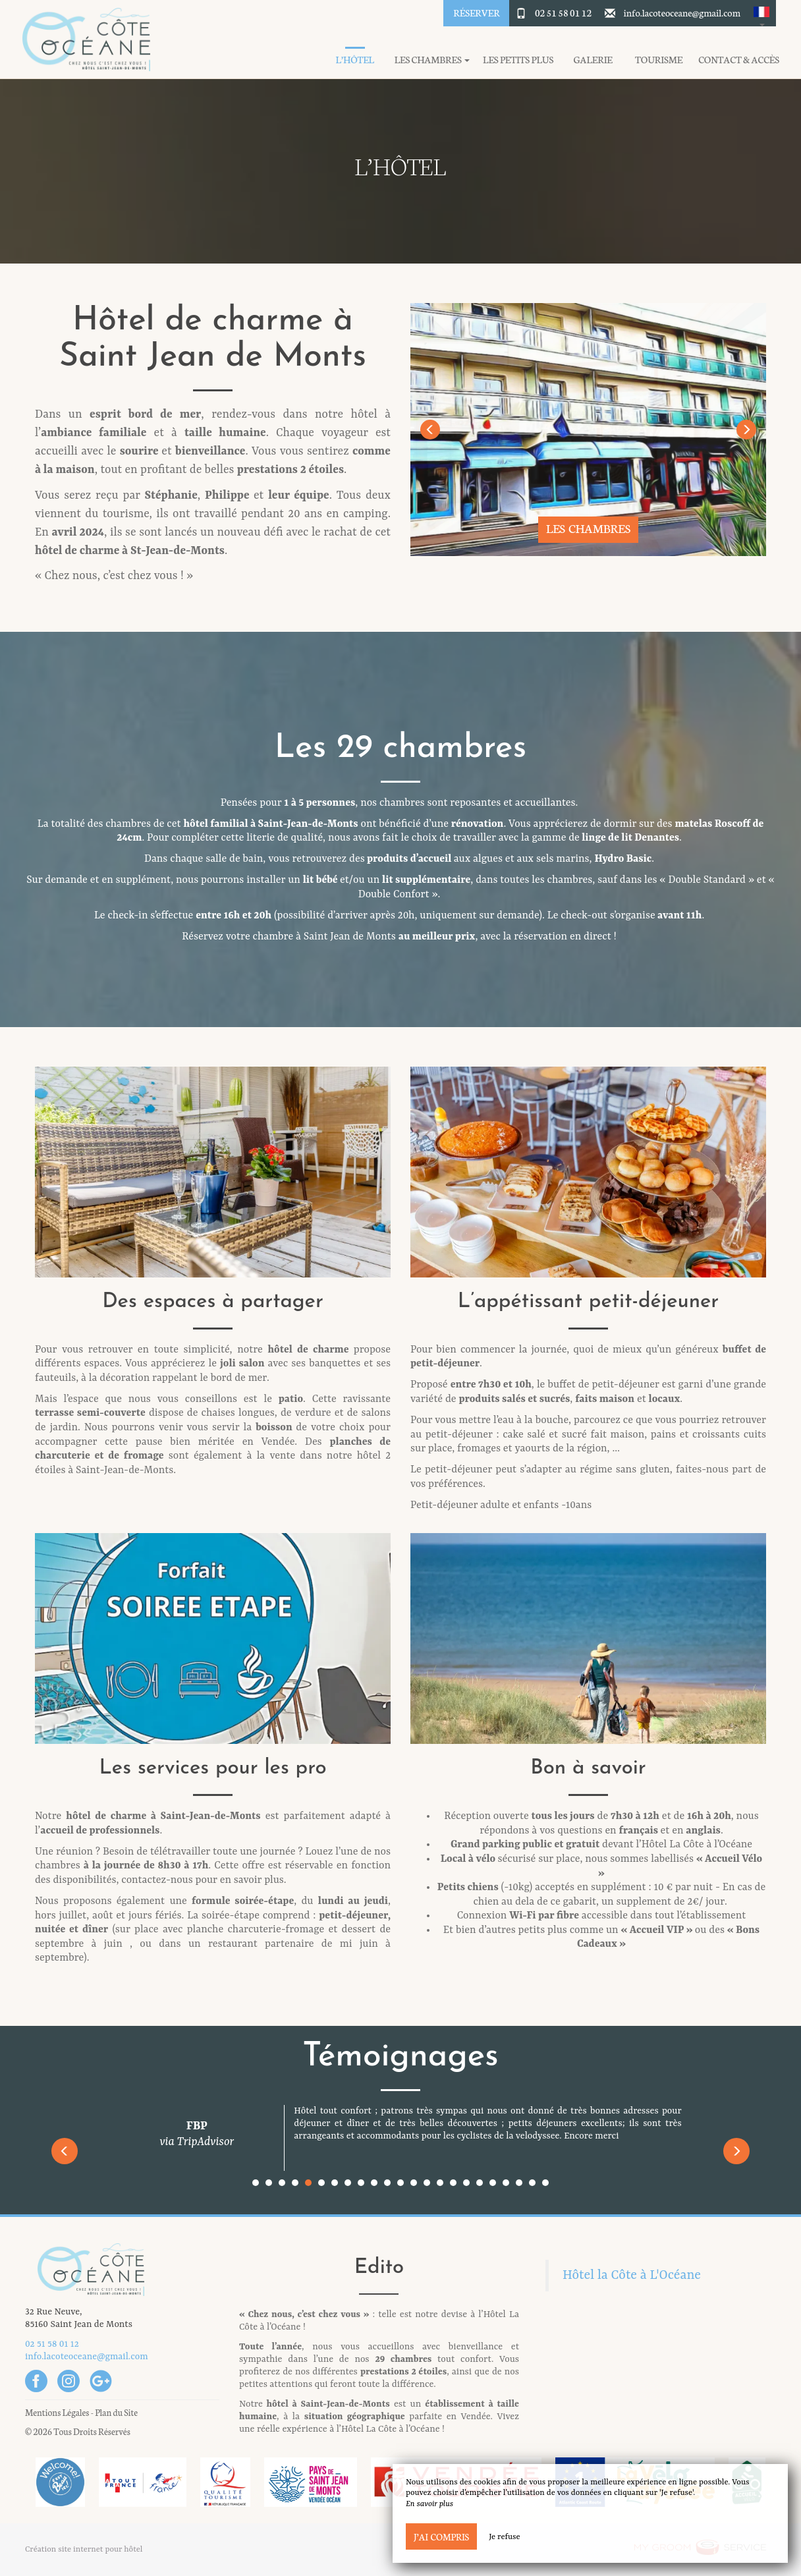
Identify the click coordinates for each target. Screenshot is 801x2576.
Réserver (476, 12)
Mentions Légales (57, 2412)
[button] (761, 13)
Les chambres (588, 528)
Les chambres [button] (432, 59)
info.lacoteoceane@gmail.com (682, 12)
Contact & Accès (738, 59)
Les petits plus (518, 59)
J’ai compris (441, 2536)
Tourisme (658, 59)
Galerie (593, 59)
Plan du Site (116, 2412)
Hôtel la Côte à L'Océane (632, 2275)
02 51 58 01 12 (563, 12)
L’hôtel (354, 59)
